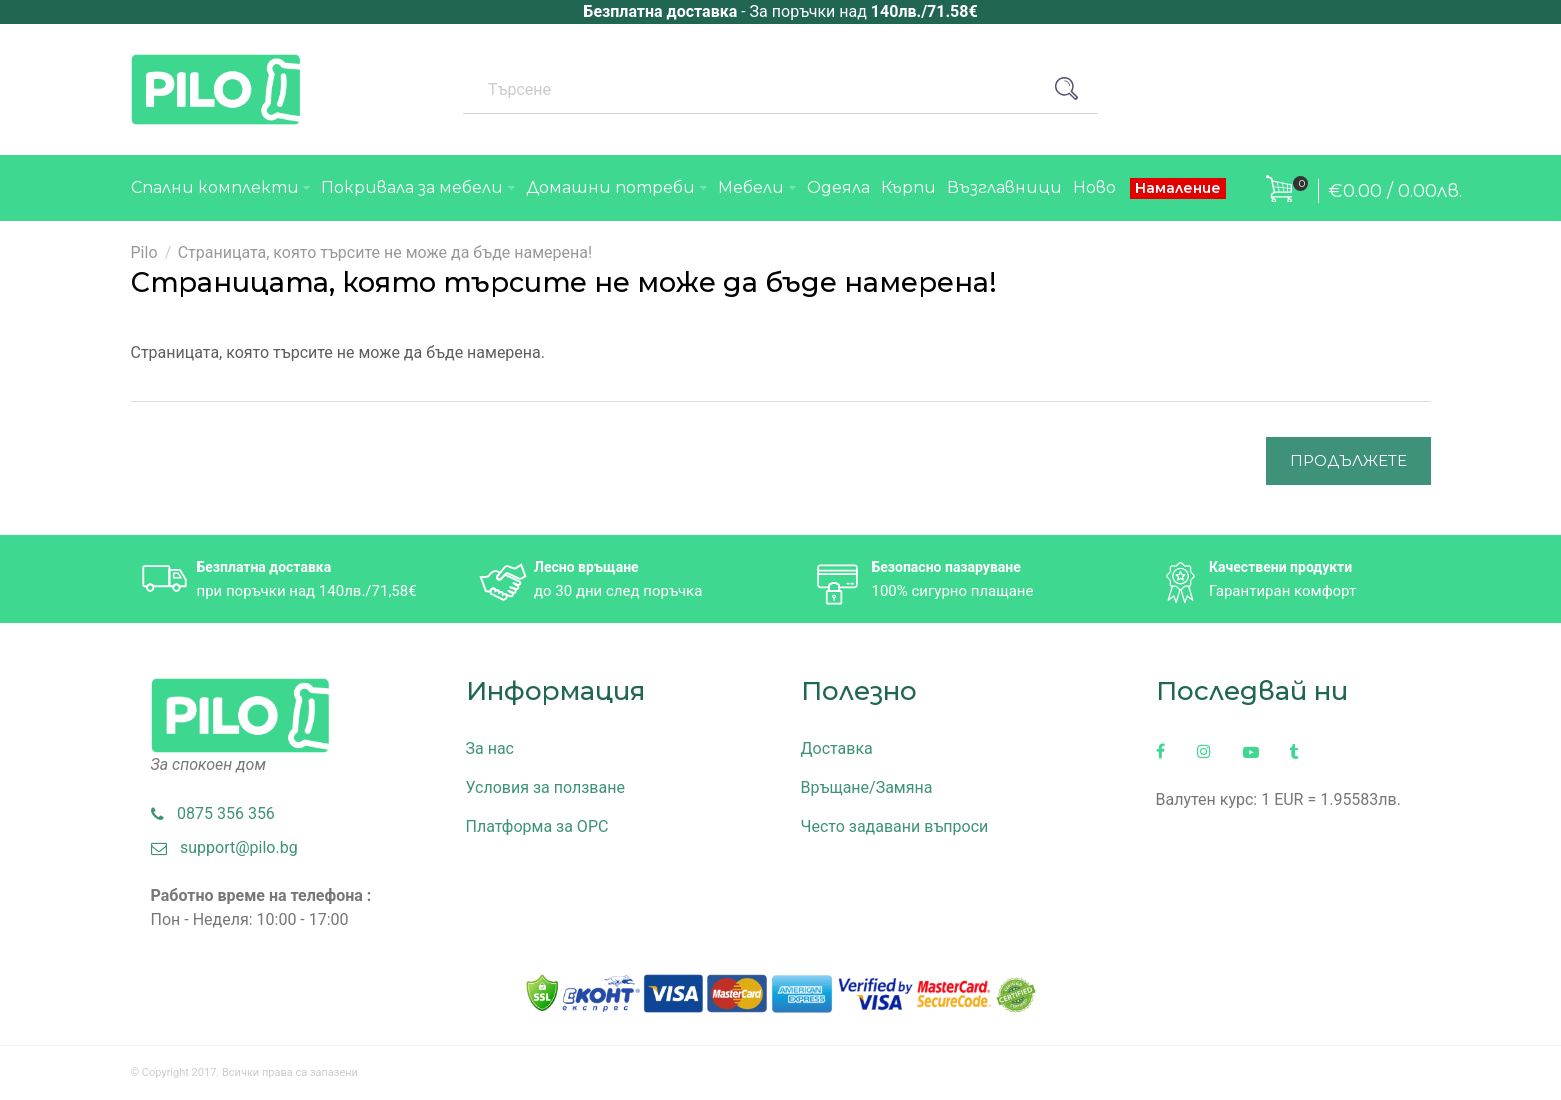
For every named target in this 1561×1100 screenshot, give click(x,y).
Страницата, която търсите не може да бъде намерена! (385, 252)
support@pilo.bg (224, 847)
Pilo (144, 252)
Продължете (1348, 460)
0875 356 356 (213, 813)
